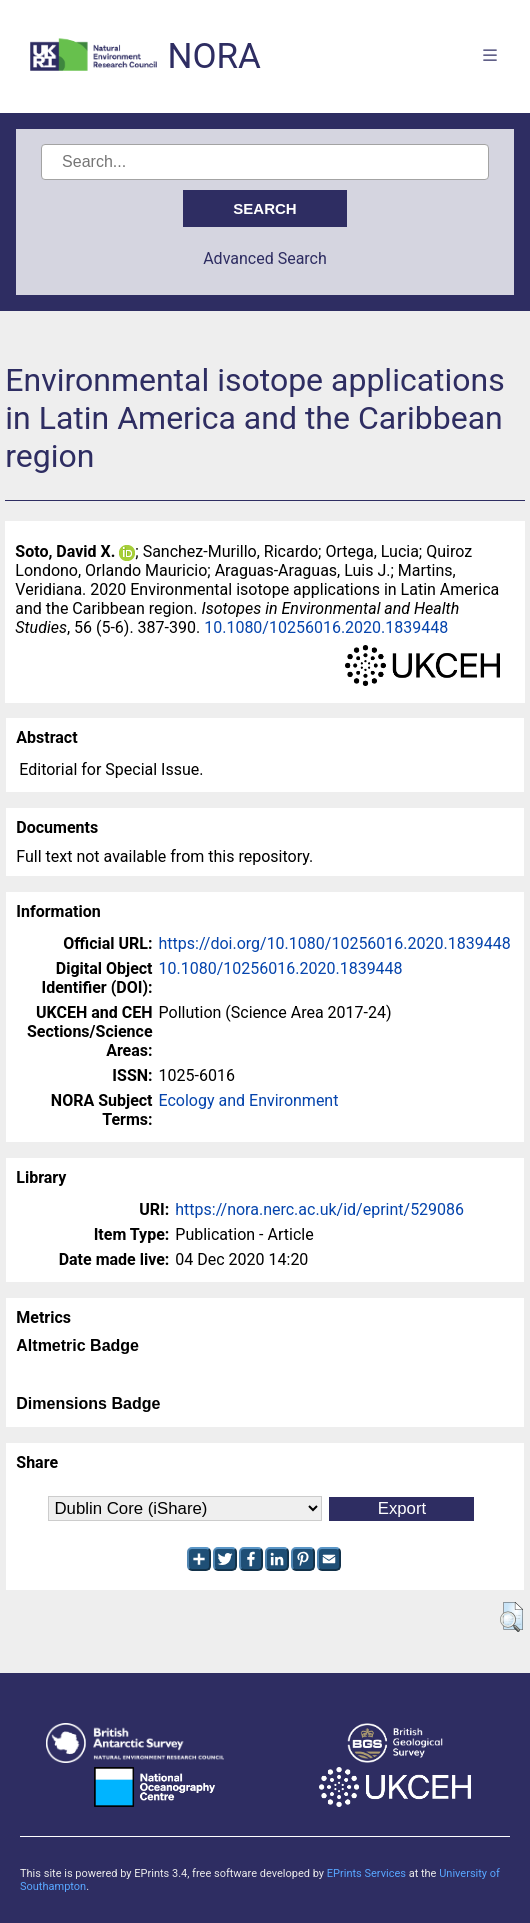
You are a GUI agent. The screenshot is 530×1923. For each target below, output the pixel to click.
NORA (213, 56)
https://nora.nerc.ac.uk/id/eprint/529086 (319, 1209)
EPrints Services (366, 1873)
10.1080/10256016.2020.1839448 (326, 627)
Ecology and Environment (249, 1100)
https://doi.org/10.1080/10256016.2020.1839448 (335, 943)
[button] (511, 1617)
